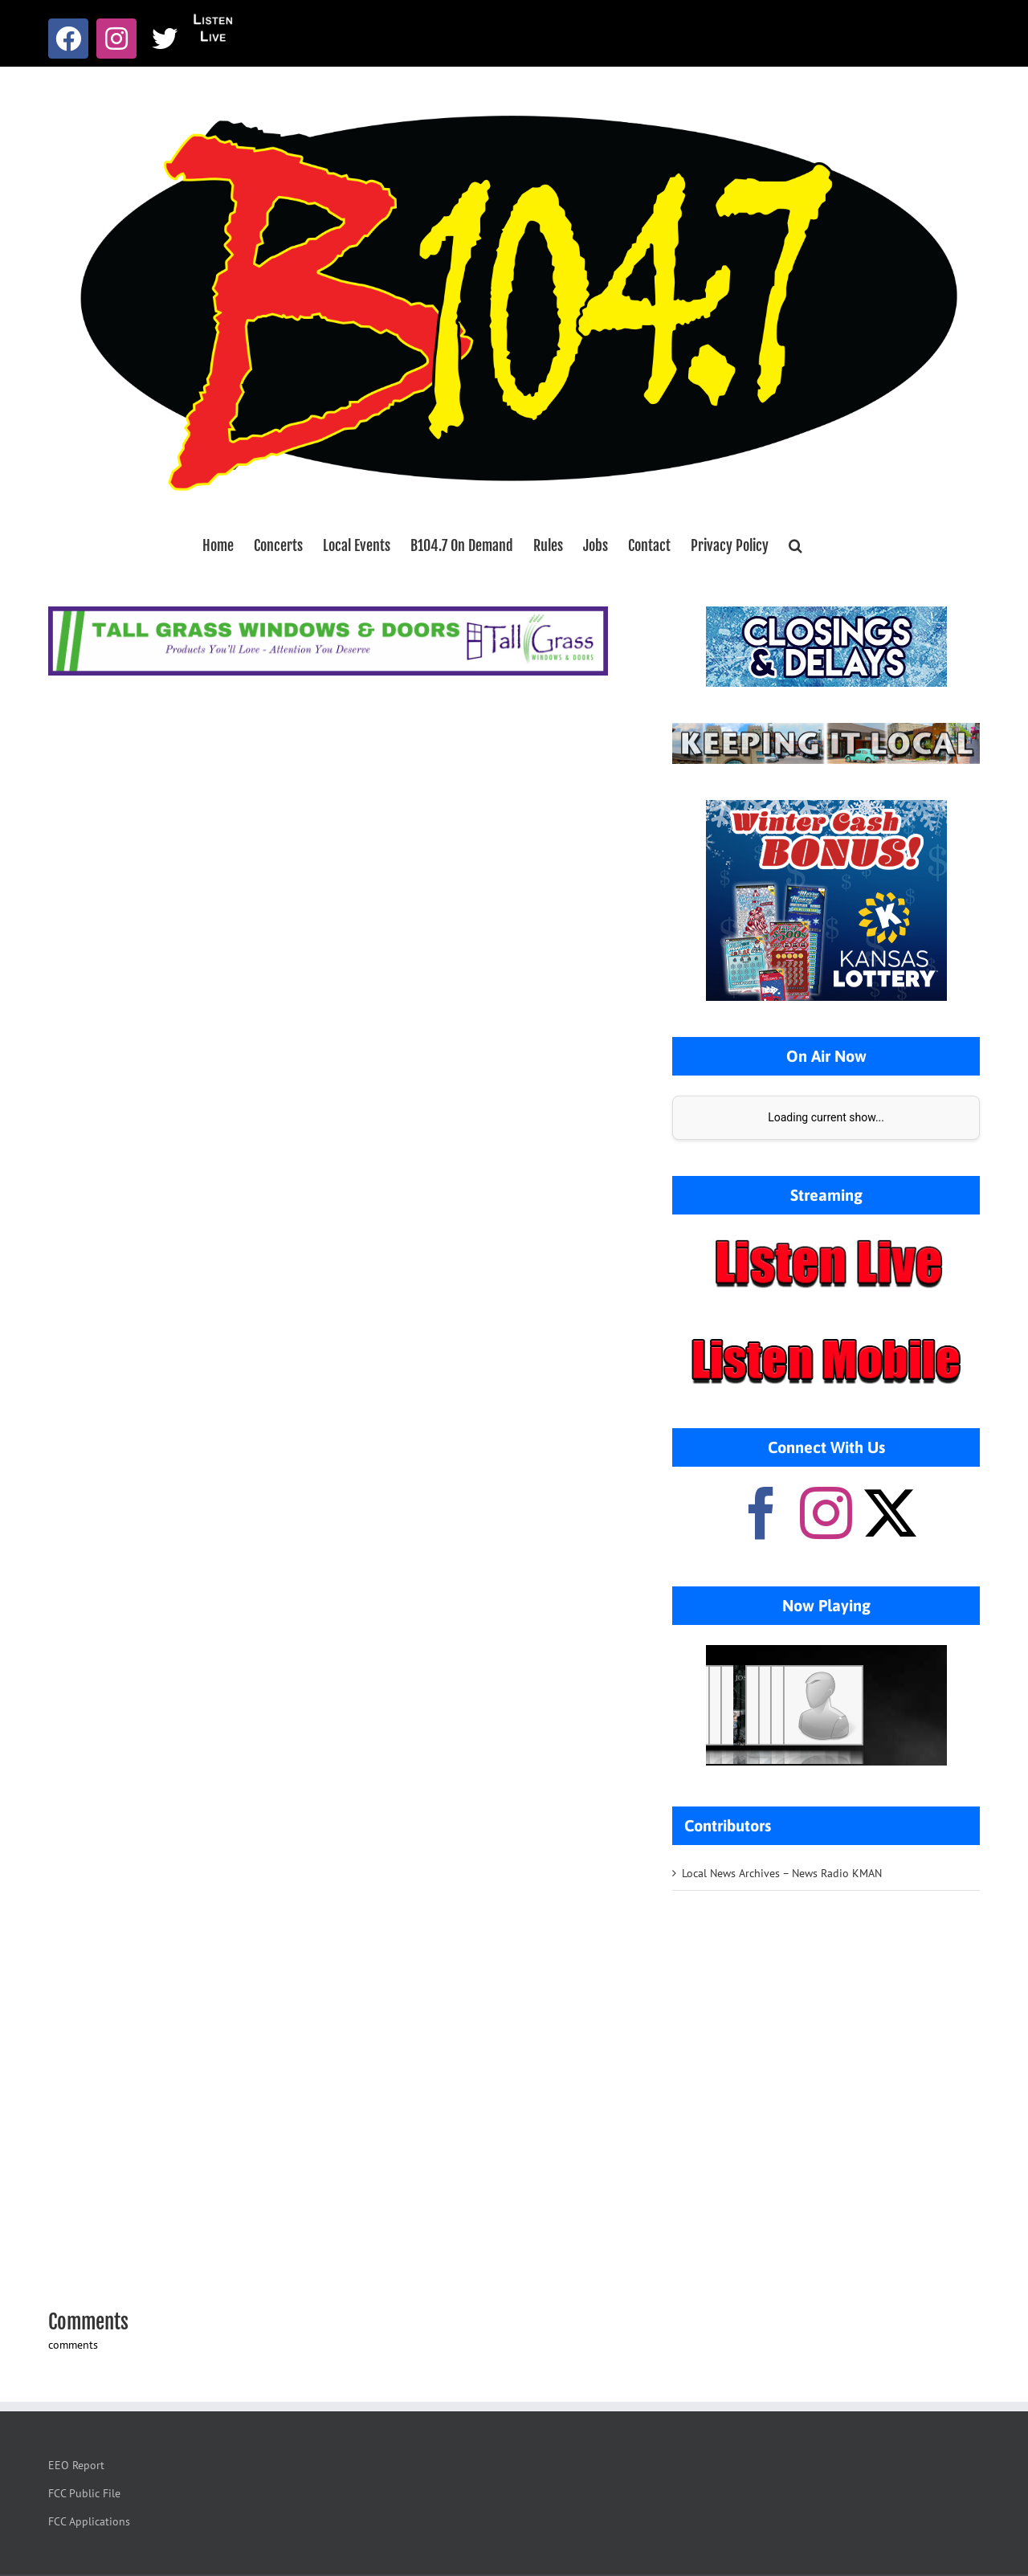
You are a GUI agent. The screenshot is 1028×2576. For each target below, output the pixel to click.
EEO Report (76, 2465)
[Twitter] (890, 1513)
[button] (795, 545)
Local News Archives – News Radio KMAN (782, 1873)
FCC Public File (84, 2493)
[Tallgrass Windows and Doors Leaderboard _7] (328, 614)
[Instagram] (826, 1513)
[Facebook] (762, 1513)
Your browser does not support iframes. (826, 1705)
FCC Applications (89, 2521)
